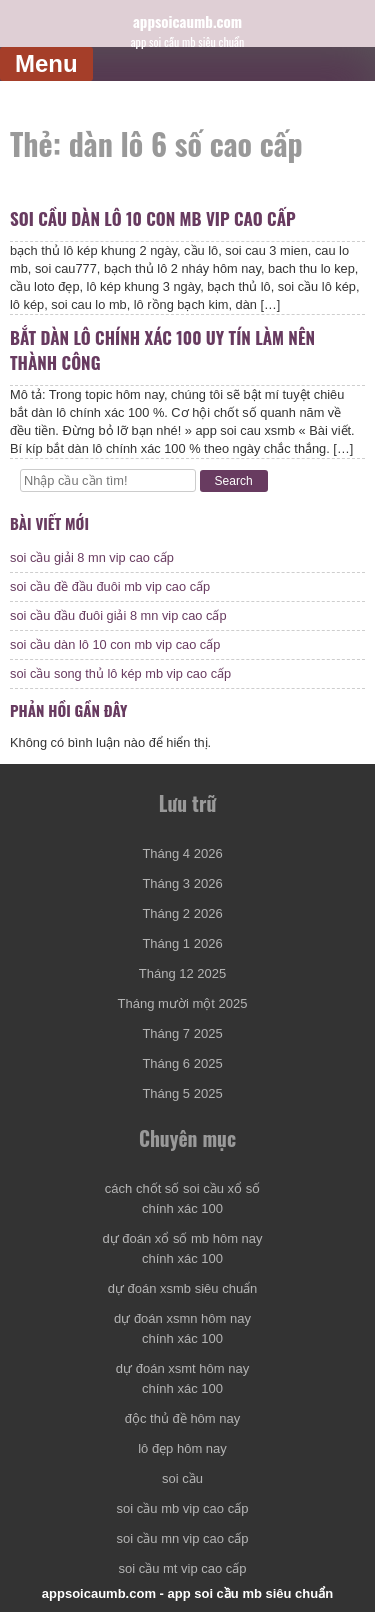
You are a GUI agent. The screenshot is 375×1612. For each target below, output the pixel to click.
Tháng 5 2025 (182, 1093)
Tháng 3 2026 (182, 883)
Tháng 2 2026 (182, 913)
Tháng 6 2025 (182, 1063)
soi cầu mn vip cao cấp (183, 1538)
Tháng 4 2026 (182, 853)
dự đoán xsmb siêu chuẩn (183, 1288)
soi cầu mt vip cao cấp (182, 1568)
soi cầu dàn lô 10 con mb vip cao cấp (153, 218)
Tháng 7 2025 (182, 1033)
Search (234, 481)
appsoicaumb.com (187, 21)
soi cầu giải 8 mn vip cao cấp (92, 557)
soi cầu (182, 1478)
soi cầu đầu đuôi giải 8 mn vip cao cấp (118, 615)
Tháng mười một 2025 (183, 1003)
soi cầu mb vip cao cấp (183, 1508)
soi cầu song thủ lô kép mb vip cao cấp (120, 673)
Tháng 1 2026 (182, 943)
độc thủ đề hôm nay (183, 1418)
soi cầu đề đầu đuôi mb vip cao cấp (110, 586)
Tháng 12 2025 (182, 973)
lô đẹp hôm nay (182, 1448)
